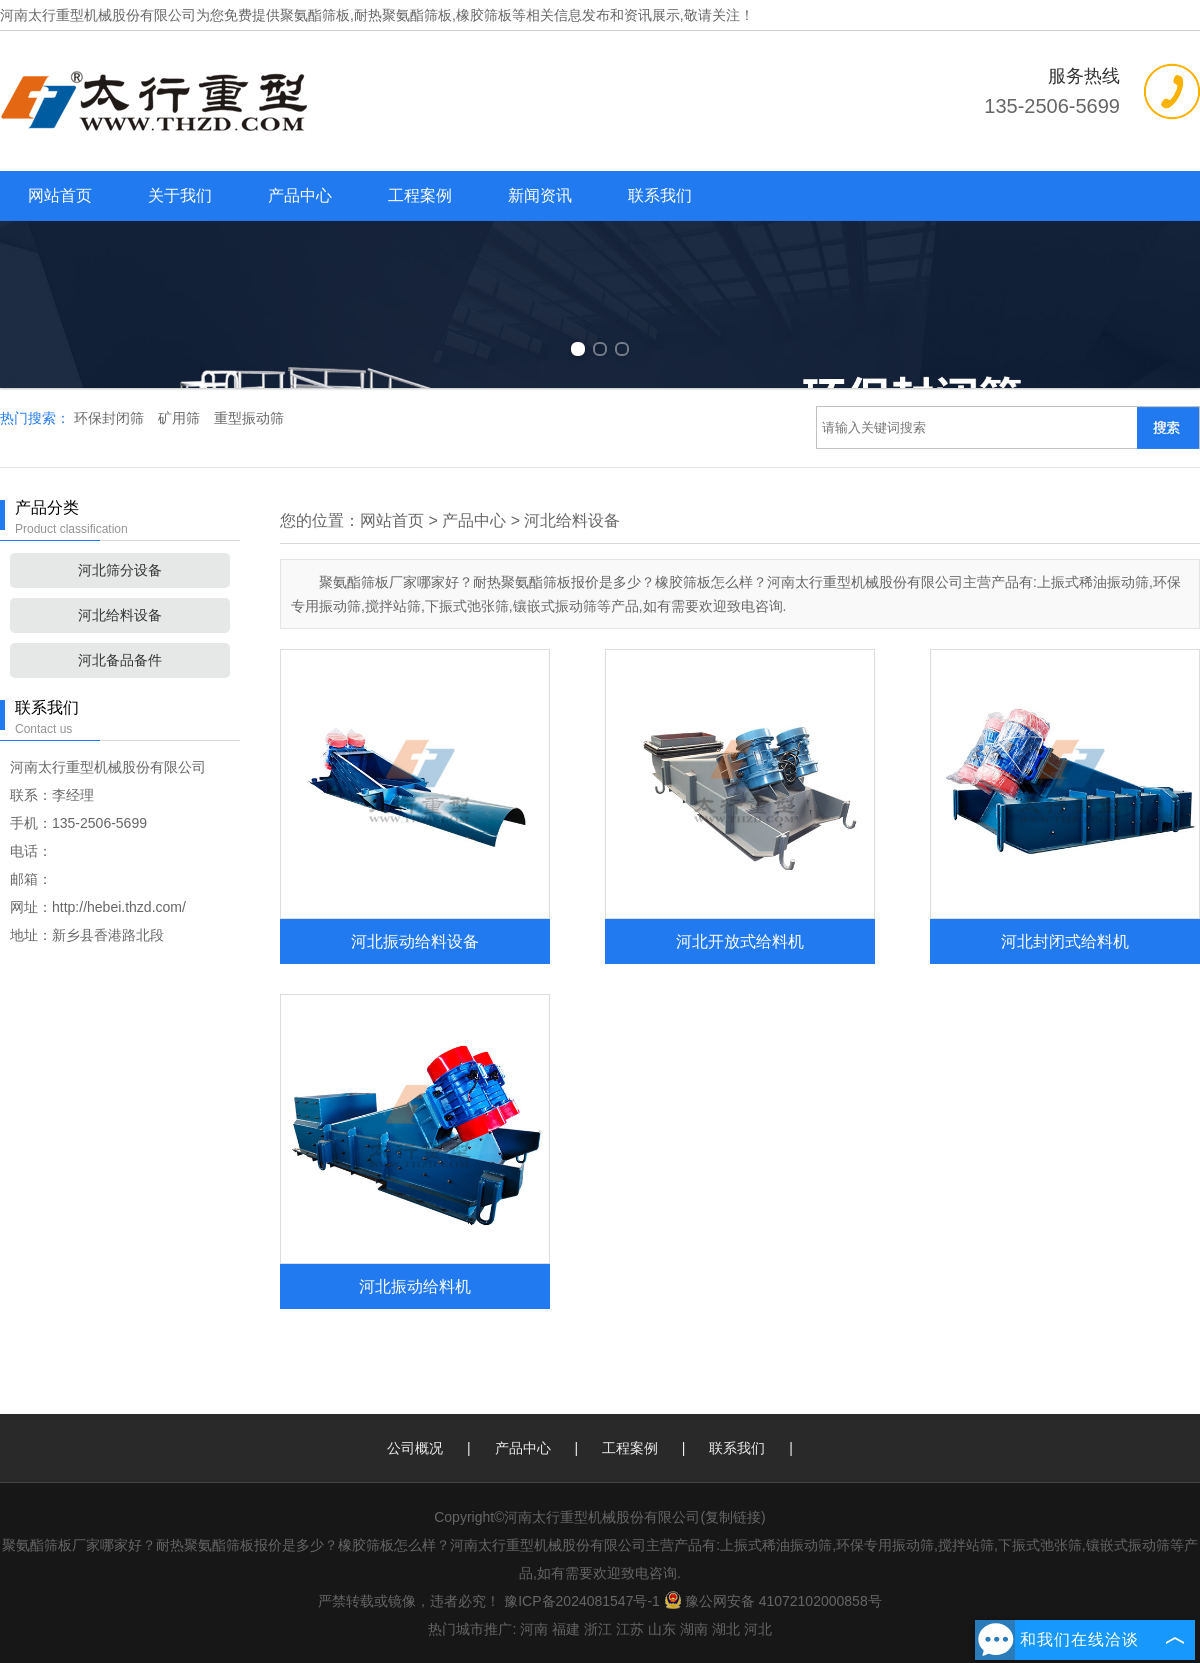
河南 (534, 1629)
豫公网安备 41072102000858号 (773, 1601)
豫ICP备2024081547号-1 (582, 1601)
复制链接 (733, 1517)
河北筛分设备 (120, 570)
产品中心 (300, 195)
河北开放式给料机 (740, 941)
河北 (758, 1629)
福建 (566, 1629)
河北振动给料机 (415, 1286)
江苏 (630, 1629)
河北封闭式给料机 (1065, 941)
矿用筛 (181, 418)
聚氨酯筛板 (315, 15)
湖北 (726, 1629)
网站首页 (60, 195)
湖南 (694, 1629)
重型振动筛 (249, 418)
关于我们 (180, 195)
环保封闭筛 (111, 418)
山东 (662, 1629)
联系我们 (660, 195)
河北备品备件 (120, 660)
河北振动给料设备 (415, 941)
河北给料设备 (120, 615)
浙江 (598, 1629)
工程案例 (420, 195)
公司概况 (415, 1448)
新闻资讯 (540, 195)
